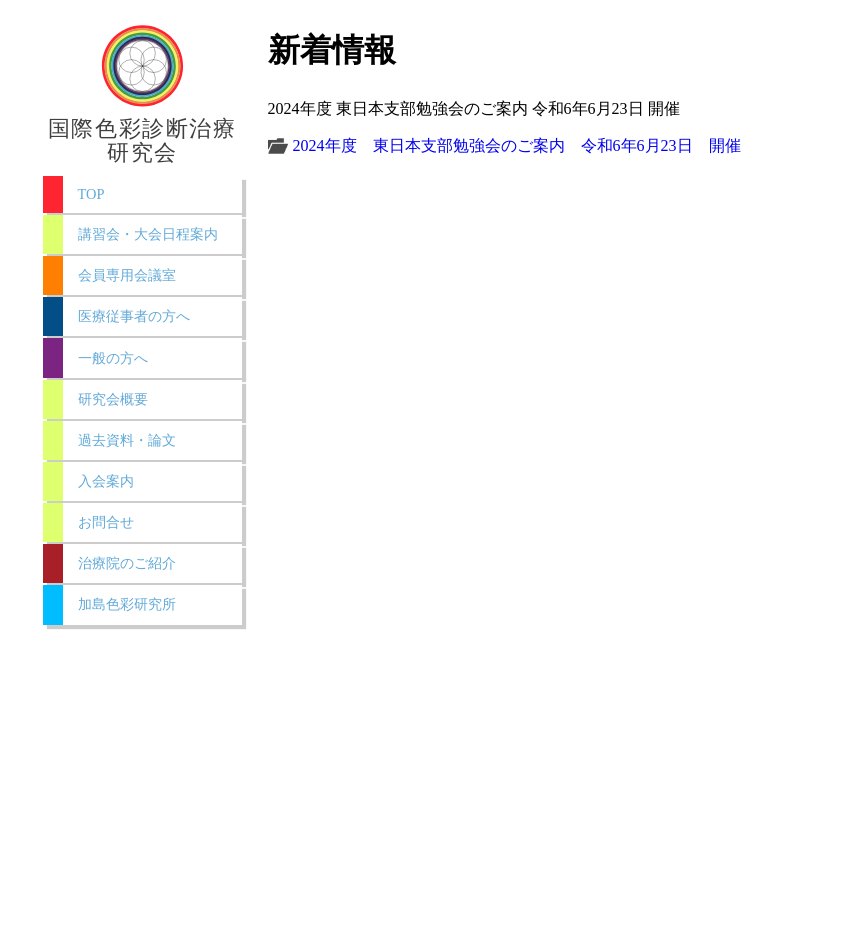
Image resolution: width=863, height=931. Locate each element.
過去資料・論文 (127, 440)
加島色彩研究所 (127, 604)
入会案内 (106, 481)
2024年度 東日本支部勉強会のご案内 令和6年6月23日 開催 (517, 145)
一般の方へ (113, 358)
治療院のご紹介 (127, 563)
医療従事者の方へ (134, 316)
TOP (91, 194)
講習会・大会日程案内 (148, 234)
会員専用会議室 (127, 275)
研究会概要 (113, 399)
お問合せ (106, 522)
